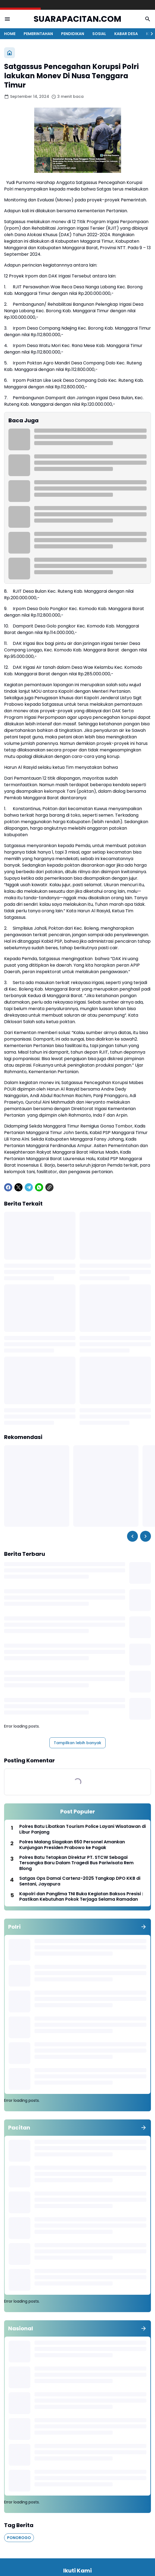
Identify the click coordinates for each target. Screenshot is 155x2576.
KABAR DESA (126, 33)
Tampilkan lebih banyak (77, 1743)
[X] (18, 1187)
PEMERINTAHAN (38, 33)
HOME (9, 33)
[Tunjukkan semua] (143, 1927)
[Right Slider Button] (149, 33)
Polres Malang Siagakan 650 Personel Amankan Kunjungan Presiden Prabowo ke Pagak (72, 1845)
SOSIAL (99, 33)
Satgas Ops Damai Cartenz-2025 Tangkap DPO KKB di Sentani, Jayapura (79, 1881)
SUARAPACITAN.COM (77, 19)
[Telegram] (29, 1187)
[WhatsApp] (39, 1187)
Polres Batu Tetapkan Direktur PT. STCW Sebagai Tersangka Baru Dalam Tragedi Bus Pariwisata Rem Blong (76, 1863)
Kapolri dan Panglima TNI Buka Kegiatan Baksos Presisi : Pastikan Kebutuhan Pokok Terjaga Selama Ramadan (81, 1897)
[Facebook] (8, 1187)
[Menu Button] (7, 19)
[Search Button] (147, 19)
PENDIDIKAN (72, 33)
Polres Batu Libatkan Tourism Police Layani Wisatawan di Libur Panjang (82, 1829)
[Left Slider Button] (132, 1536)
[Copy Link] (49, 1187)
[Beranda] (9, 52)
